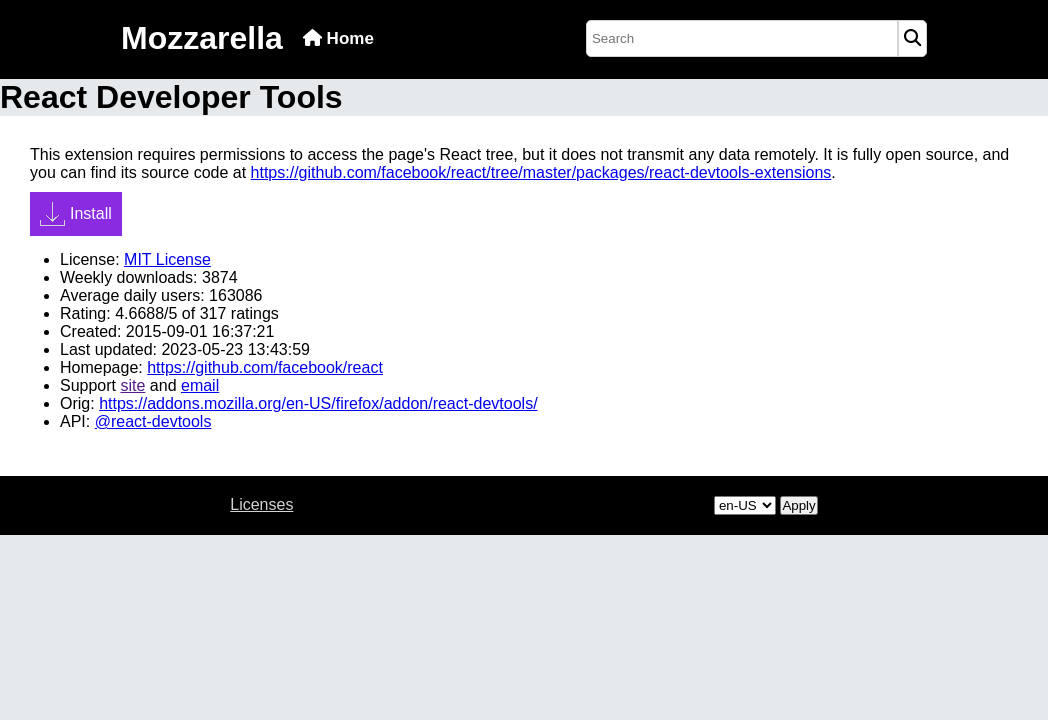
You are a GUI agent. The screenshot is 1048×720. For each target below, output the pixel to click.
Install (76, 214)
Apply (798, 505)
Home (338, 38)
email (200, 385)
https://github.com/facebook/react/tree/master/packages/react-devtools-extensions (541, 172)
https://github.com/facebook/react (265, 367)
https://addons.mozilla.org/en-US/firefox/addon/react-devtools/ (318, 403)
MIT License (167, 259)
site (132, 385)
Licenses (261, 504)
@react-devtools (153, 421)
